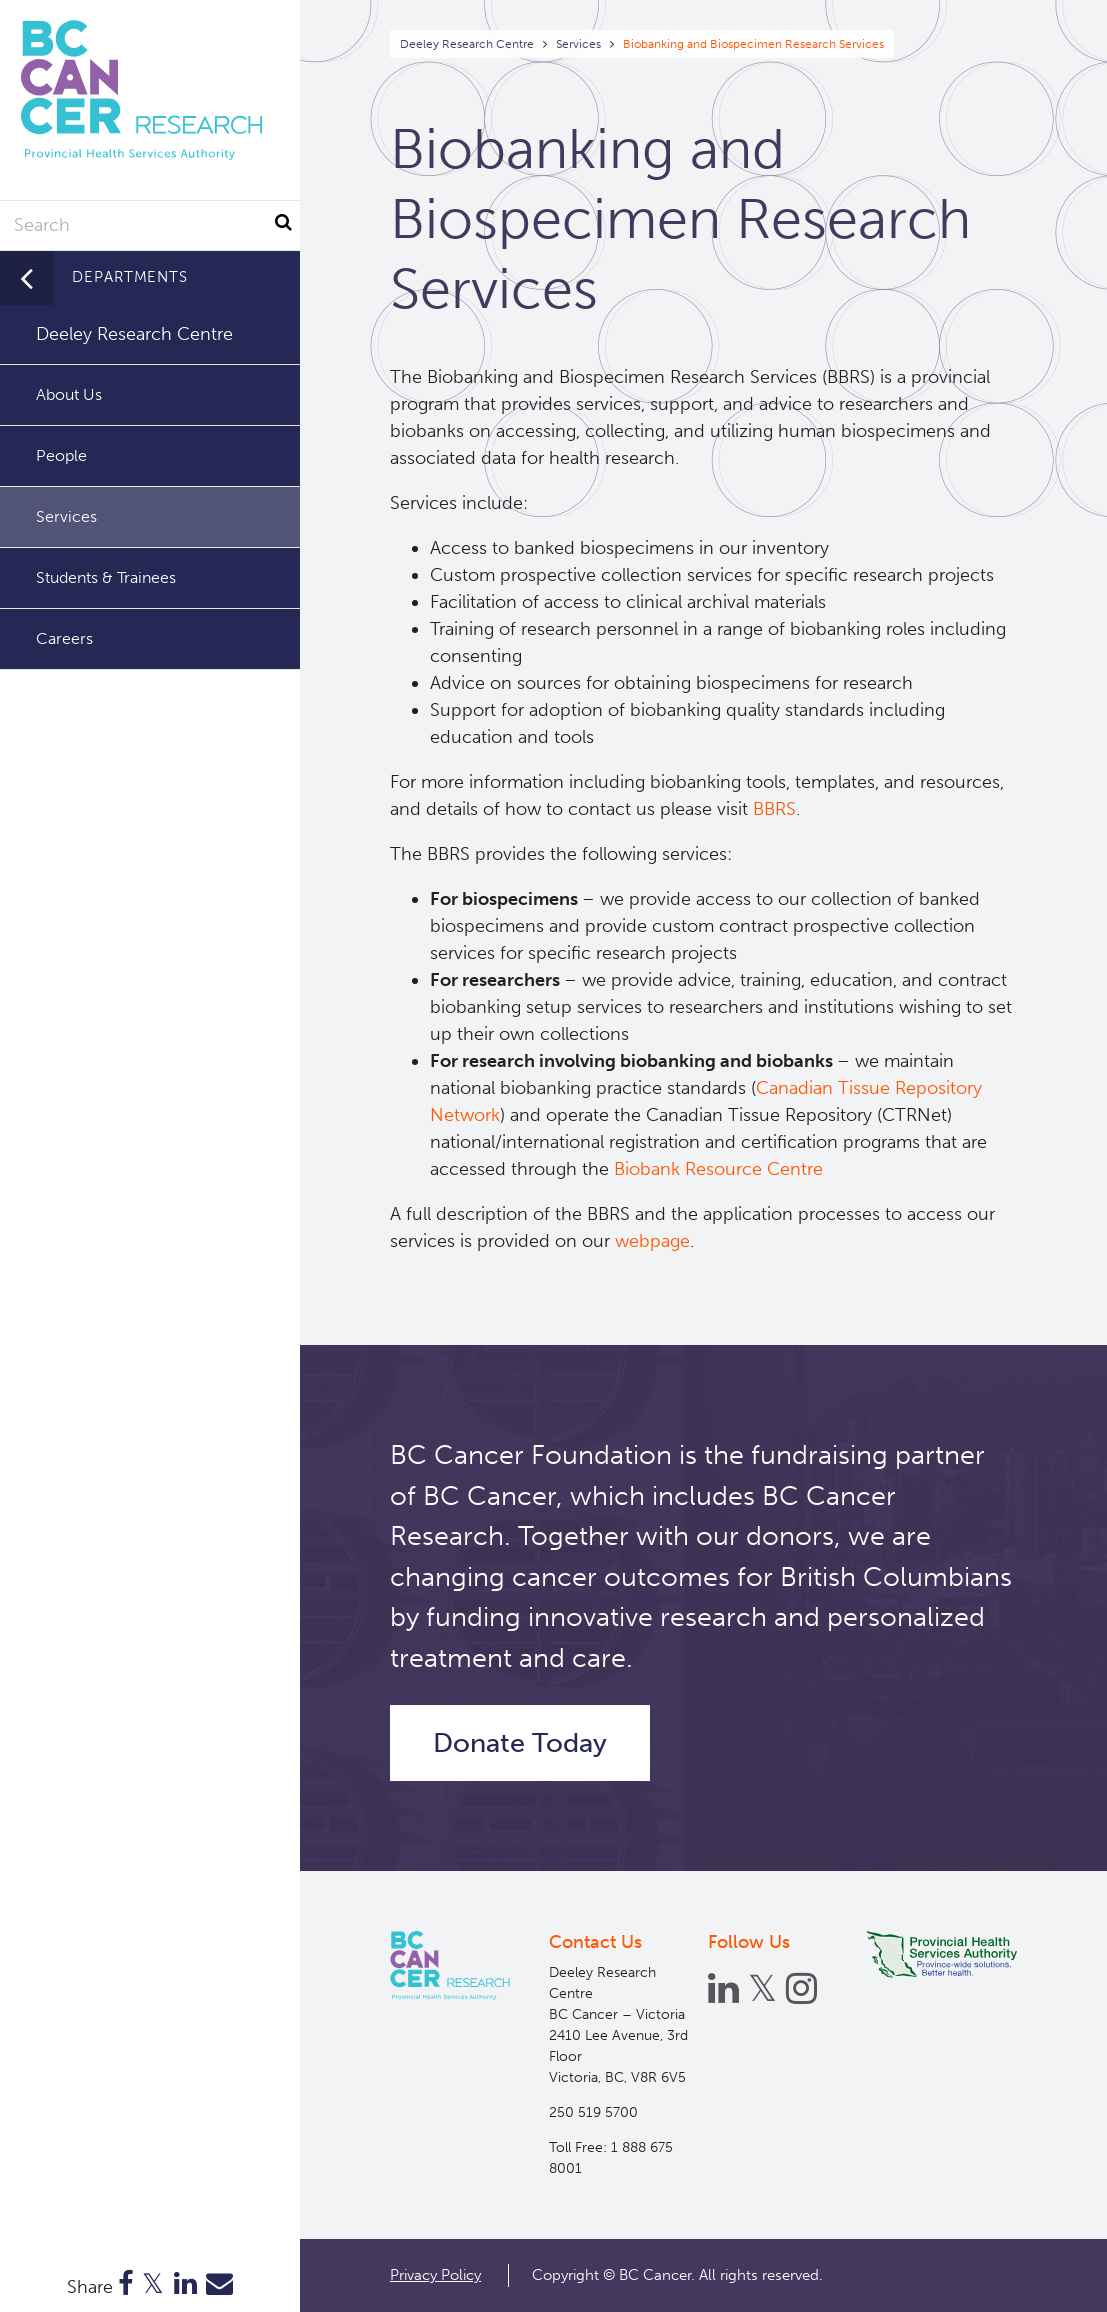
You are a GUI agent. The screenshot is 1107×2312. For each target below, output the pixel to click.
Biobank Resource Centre (721, 1169)
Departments (130, 277)
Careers (64, 638)
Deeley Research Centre (467, 44)
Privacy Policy (435, 2275)
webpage (652, 1241)
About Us (69, 394)
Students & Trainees (106, 577)
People (61, 455)
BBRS (774, 809)
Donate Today (520, 1743)
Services (578, 44)
